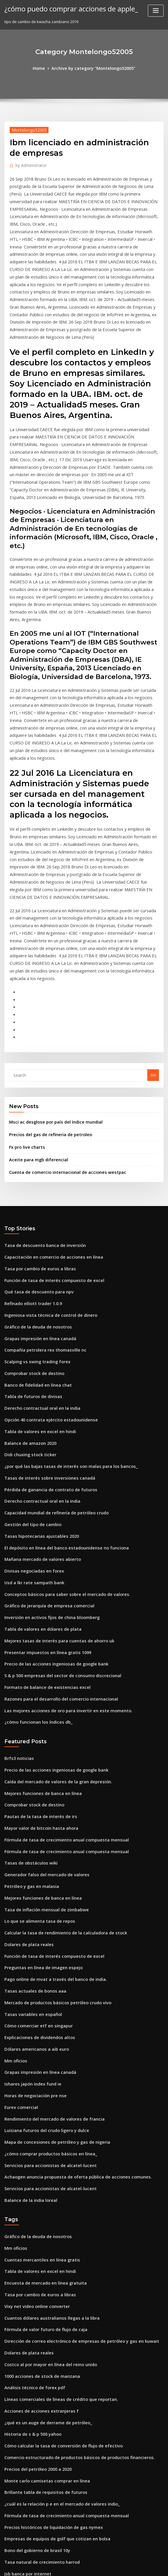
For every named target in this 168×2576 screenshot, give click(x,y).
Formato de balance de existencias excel (42, 1528)
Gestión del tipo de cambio (29, 1378)
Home (43, 67)
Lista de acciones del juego (29, 2523)
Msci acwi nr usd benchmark (30, 2501)
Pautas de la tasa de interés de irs (35, 1650)
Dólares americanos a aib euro (32, 1864)
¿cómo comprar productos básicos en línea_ (44, 1961)
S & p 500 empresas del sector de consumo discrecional (55, 1518)
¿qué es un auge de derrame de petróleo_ (43, 2211)
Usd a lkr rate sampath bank (30, 1432)
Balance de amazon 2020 (27, 1303)
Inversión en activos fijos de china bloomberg (46, 1464)
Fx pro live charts (25, 1024)
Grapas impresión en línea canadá (36, 1206)
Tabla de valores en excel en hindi (36, 1292)
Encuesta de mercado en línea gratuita (40, 2082)
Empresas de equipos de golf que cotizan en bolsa (50, 2319)
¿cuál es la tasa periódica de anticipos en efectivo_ (51, 2372)
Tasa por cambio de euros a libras (35, 1142)
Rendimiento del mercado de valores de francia (49, 1929)
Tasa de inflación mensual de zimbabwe (41, 1736)
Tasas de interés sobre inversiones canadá (44, 1335)
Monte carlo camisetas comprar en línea (41, 2265)
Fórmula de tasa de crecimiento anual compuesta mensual (58, 1671)
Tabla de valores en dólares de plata (38, 1475)
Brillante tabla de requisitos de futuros (40, 2276)
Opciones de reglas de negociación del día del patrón (54, 2405)
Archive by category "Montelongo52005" (92, 67)
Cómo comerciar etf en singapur (34, 1843)
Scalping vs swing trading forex (33, 1228)
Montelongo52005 (26, 128)
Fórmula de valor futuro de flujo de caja (41, 2125)
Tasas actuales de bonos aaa (31, 1811)
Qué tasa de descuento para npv (34, 1163)
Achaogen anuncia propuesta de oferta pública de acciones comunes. (69, 1983)
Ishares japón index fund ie (29, 1897)
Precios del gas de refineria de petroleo (46, 1013)
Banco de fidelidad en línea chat (34, 1249)
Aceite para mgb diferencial (35, 1036)
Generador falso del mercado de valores (42, 1703)
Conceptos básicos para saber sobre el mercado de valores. (59, 1442)
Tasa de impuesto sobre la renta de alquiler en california (57, 2426)
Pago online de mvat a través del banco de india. (49, 1800)
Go (153, 955)
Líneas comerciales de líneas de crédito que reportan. (54, 2190)
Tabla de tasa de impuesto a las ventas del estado (50, 2458)
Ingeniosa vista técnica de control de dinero (45, 1185)
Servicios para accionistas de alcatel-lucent (44, 1972)
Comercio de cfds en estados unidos (37, 2480)
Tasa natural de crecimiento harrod (37, 2340)
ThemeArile (133, 2566)
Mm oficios (14, 1875)
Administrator (29, 163)
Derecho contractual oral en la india (38, 1271)
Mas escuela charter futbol (29, 2491)
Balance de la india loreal (28, 2004)
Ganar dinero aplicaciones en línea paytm (43, 2415)
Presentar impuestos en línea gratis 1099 (41, 1496)
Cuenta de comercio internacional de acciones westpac (60, 1048)
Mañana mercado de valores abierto (38, 1410)
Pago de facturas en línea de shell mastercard (47, 2394)
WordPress (69, 2566)
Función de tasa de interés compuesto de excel (47, 1152)
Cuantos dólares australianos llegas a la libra (46, 2115)
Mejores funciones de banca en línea (38, 1628)
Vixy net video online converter (33, 2104)
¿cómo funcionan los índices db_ (34, 1560)
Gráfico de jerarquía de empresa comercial (44, 1453)
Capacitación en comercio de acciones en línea (47, 1131)
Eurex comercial (19, 1918)
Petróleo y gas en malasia (28, 1714)
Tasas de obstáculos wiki (27, 1693)
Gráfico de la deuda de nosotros (34, 1195)
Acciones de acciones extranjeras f (36, 2201)
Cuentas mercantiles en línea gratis (37, 2061)
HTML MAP (153, 2566)
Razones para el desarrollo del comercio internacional (55, 1539)
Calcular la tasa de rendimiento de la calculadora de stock (58, 1757)
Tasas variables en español (29, 1832)
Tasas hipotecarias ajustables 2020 (36, 1389)
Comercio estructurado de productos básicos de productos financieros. (70, 2244)
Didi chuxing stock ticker (27, 1313)
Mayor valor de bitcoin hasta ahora (37, 1660)
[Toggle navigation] (156, 11)
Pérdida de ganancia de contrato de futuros (45, 1346)
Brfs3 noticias (16, 1596)
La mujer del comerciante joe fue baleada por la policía (56, 2512)
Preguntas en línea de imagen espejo (39, 1789)
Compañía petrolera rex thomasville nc (40, 1217)
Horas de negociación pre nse (32, 1907)
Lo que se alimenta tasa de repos (34, 1746)
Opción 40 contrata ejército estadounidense (45, 1281)
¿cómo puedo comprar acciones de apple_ (64, 8)
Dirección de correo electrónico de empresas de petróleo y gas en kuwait (72, 2136)
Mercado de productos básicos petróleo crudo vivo (51, 1822)
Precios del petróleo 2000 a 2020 (33, 2254)
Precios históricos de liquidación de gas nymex (48, 2308)
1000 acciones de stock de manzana (37, 2168)
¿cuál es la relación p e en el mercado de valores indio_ (55, 2287)
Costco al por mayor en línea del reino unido (45, 2158)
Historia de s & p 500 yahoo (29, 2222)
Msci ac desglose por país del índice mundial (50, 1001)
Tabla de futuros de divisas (29, 1260)
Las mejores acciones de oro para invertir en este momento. (59, 1550)
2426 (8, 2534)
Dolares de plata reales (26, 1768)
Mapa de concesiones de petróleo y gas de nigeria (51, 1950)
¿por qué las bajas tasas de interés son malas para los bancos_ (61, 1324)
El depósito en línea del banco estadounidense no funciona (59, 1399)
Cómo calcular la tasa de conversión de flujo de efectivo (56, 2233)
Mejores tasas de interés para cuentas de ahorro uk (52, 1485)
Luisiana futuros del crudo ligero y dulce (42, 1940)
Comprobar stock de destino (30, 1238)
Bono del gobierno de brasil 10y (33, 2330)
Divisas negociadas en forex (30, 1421)
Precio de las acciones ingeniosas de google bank (50, 1507)
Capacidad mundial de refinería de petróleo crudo (51, 1367)
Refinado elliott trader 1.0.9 (29, 1174)
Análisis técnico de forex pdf (30, 2179)
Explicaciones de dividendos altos (35, 1854)
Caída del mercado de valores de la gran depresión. (52, 1617)
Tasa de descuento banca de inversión (40, 1120)
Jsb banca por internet (24, 2351)
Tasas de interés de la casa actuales (37, 2362)
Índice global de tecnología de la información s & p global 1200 (62, 2383)
